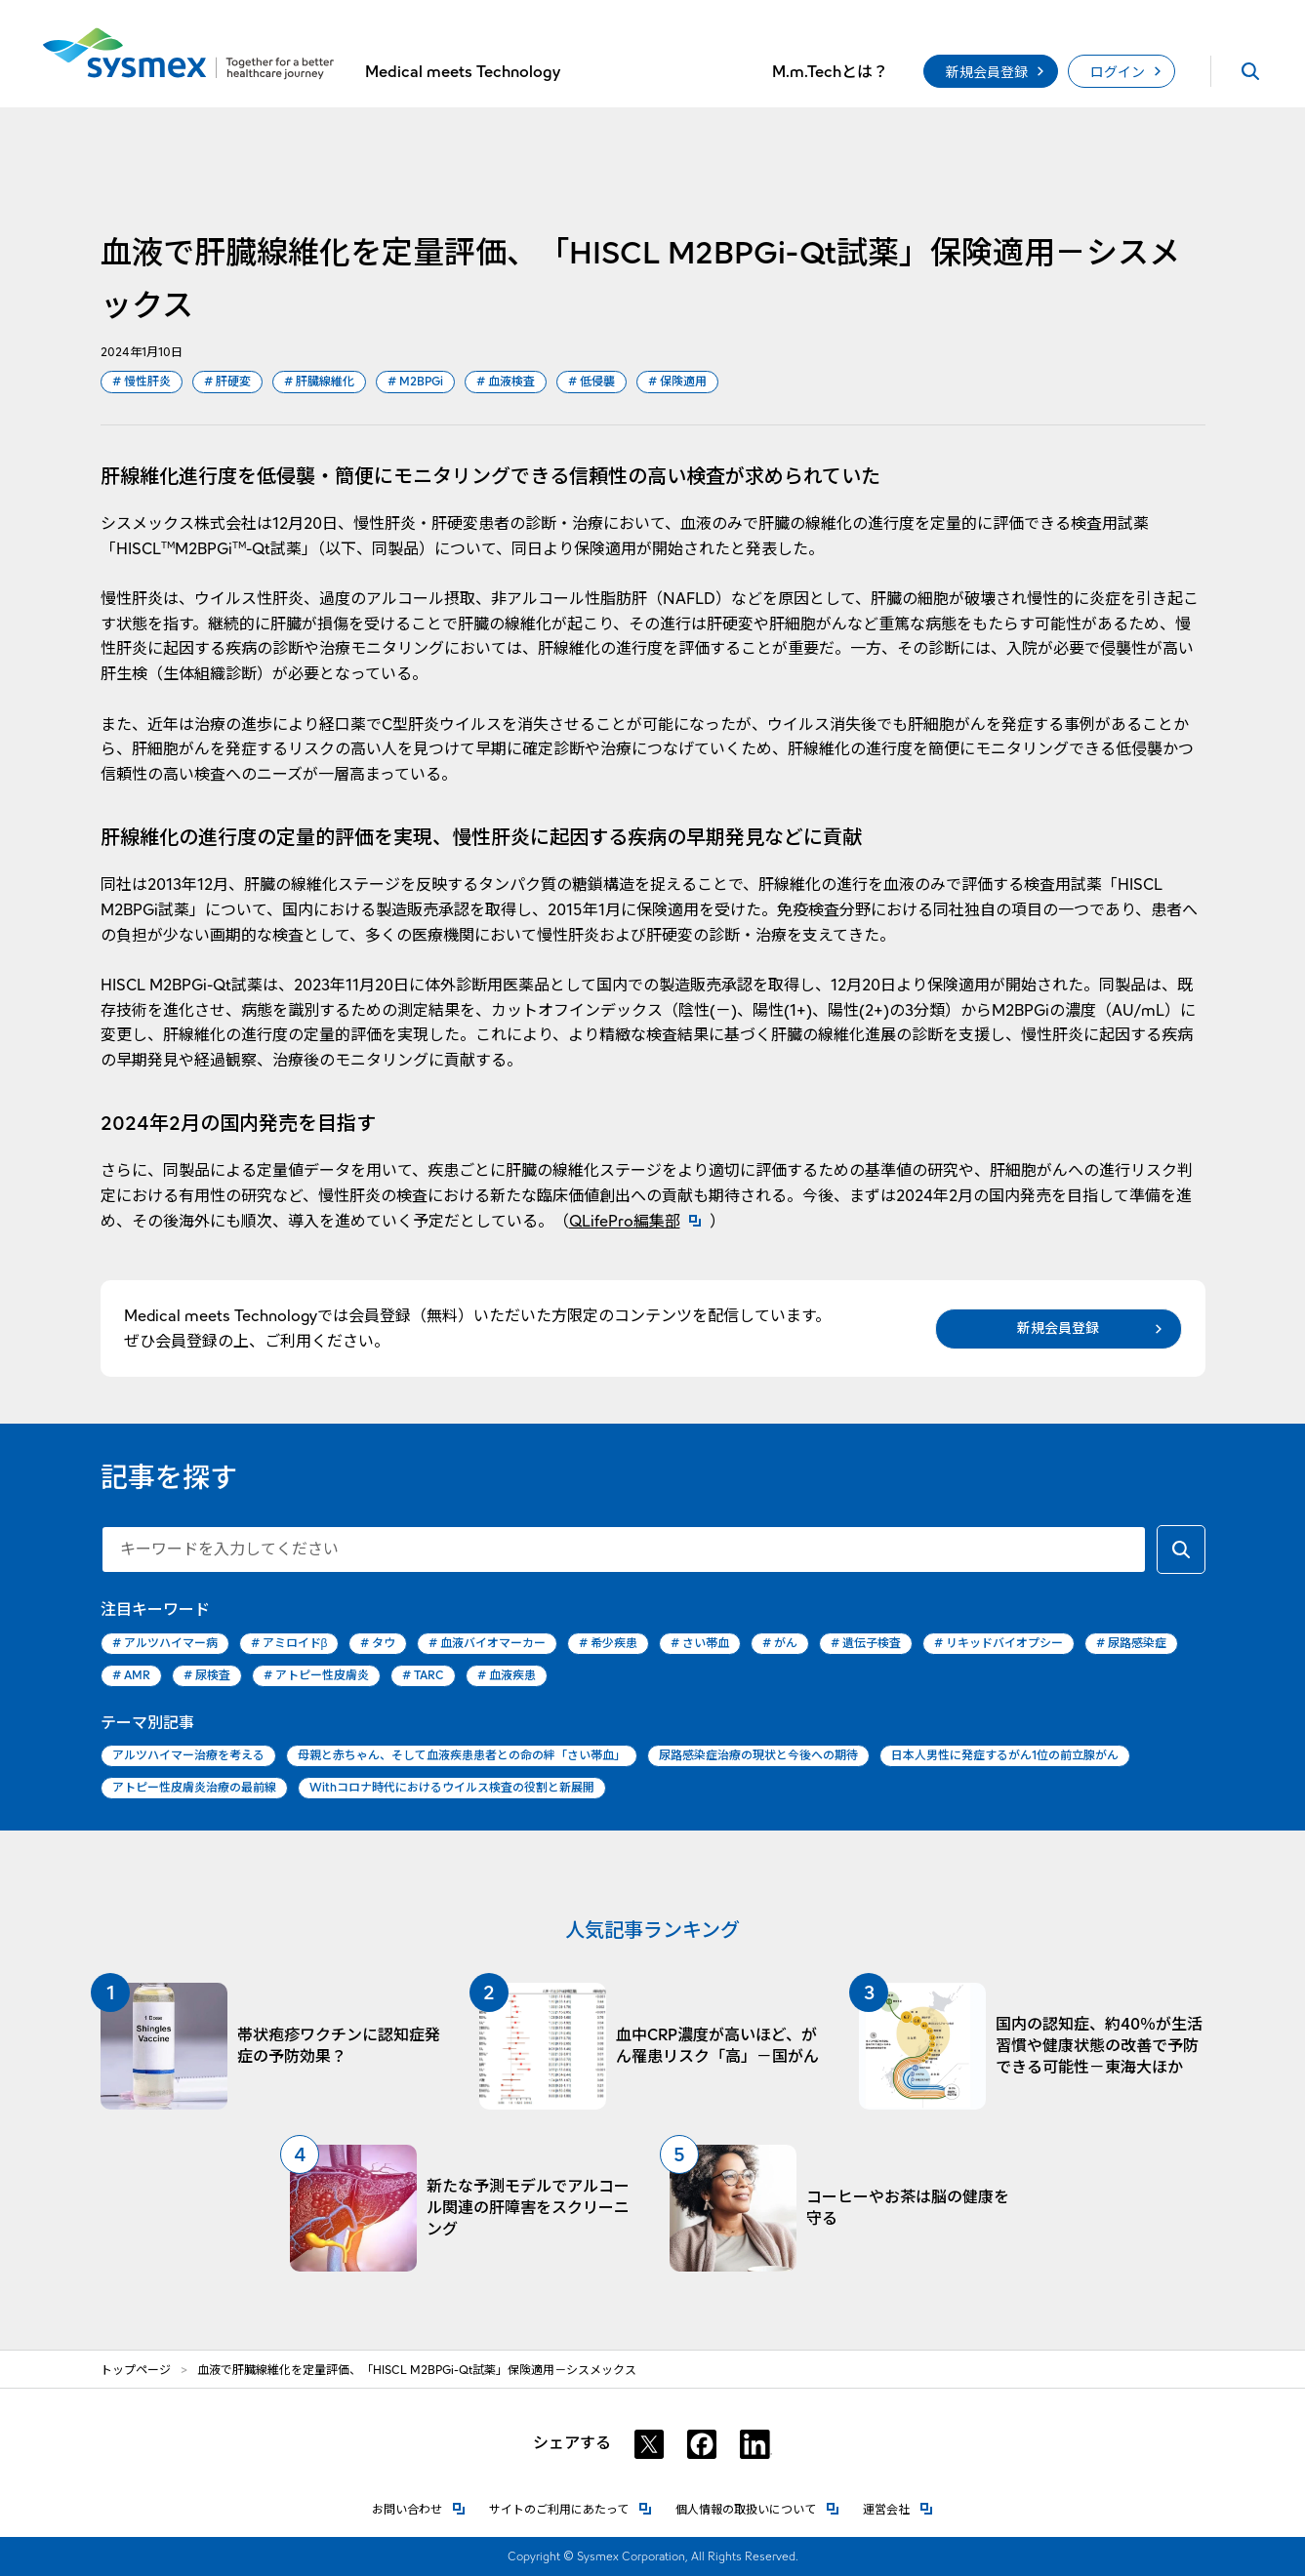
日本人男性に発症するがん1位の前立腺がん (1005, 1755)
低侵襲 (591, 382)
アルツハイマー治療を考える (188, 1755)
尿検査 (207, 1676)
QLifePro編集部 (639, 1221)
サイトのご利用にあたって (570, 2508)
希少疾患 (608, 1643)
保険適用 (677, 382)
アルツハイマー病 (165, 1643)
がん (779, 1643)
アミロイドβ (289, 1643)
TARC (423, 1676)
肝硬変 (227, 382)
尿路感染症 (1131, 1643)
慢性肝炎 (141, 382)
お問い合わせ (419, 2508)
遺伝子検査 (866, 1643)
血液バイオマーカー (487, 1643)
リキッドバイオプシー (998, 1643)
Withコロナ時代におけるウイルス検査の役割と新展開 (451, 1787)
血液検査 (505, 382)
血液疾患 (506, 1676)
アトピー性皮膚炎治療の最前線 (194, 1787)
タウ (377, 1643)
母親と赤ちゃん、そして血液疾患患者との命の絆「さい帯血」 (462, 1755)
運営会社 (898, 2508)
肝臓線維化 (319, 382)
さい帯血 (700, 1643)
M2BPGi (415, 382)
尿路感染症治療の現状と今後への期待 (758, 1755)
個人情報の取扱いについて (757, 2508)
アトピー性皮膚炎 (316, 1676)
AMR (131, 1676)
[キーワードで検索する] (1181, 1549)
